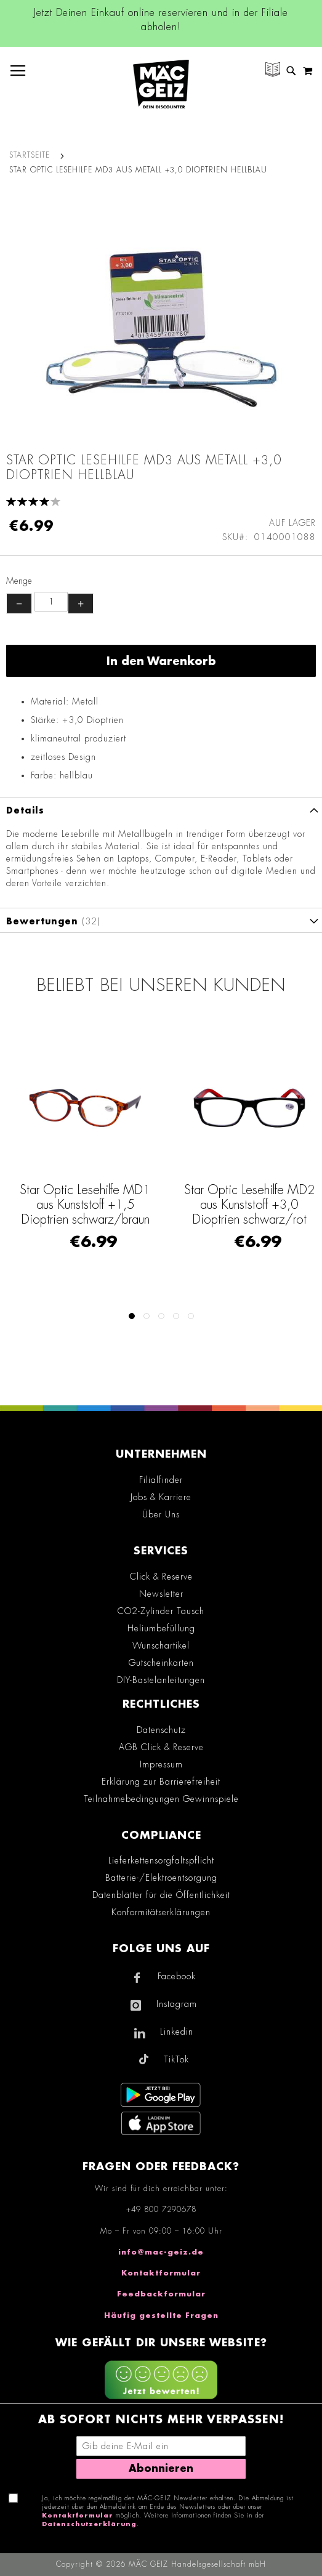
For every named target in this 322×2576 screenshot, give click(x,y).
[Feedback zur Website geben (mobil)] (161, 2381)
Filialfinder (161, 1480)
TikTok (176, 2059)
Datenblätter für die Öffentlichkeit (161, 1895)
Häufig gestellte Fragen (161, 2315)
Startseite (29, 155)
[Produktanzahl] (51, 602)
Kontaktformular (161, 2273)
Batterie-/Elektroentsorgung (161, 1877)
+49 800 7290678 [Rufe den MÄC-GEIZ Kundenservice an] (161, 2209)
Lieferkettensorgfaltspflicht (161, 1860)
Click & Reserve (161, 1576)
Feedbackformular (161, 2294)
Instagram (176, 2004)
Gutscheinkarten (161, 1662)
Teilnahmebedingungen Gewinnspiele (161, 1799)
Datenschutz (161, 1730)
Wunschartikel (161, 1645)
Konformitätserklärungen (161, 1912)
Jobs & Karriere (161, 1497)
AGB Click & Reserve (161, 1747)
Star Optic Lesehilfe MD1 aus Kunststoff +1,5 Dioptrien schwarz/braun (85, 1204)
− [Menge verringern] (19, 603)
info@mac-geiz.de (161, 2252)
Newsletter (161, 1593)
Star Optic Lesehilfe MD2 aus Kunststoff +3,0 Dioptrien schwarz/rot (249, 1204)
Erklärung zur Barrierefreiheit (161, 1781)
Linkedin (176, 2031)
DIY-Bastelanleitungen (161, 1680)
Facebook (177, 1976)
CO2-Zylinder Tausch (161, 1611)
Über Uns (161, 1514)
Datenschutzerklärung (89, 2524)
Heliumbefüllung (161, 1628)
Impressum (161, 1764)
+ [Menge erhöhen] (81, 603)
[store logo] (161, 84)
